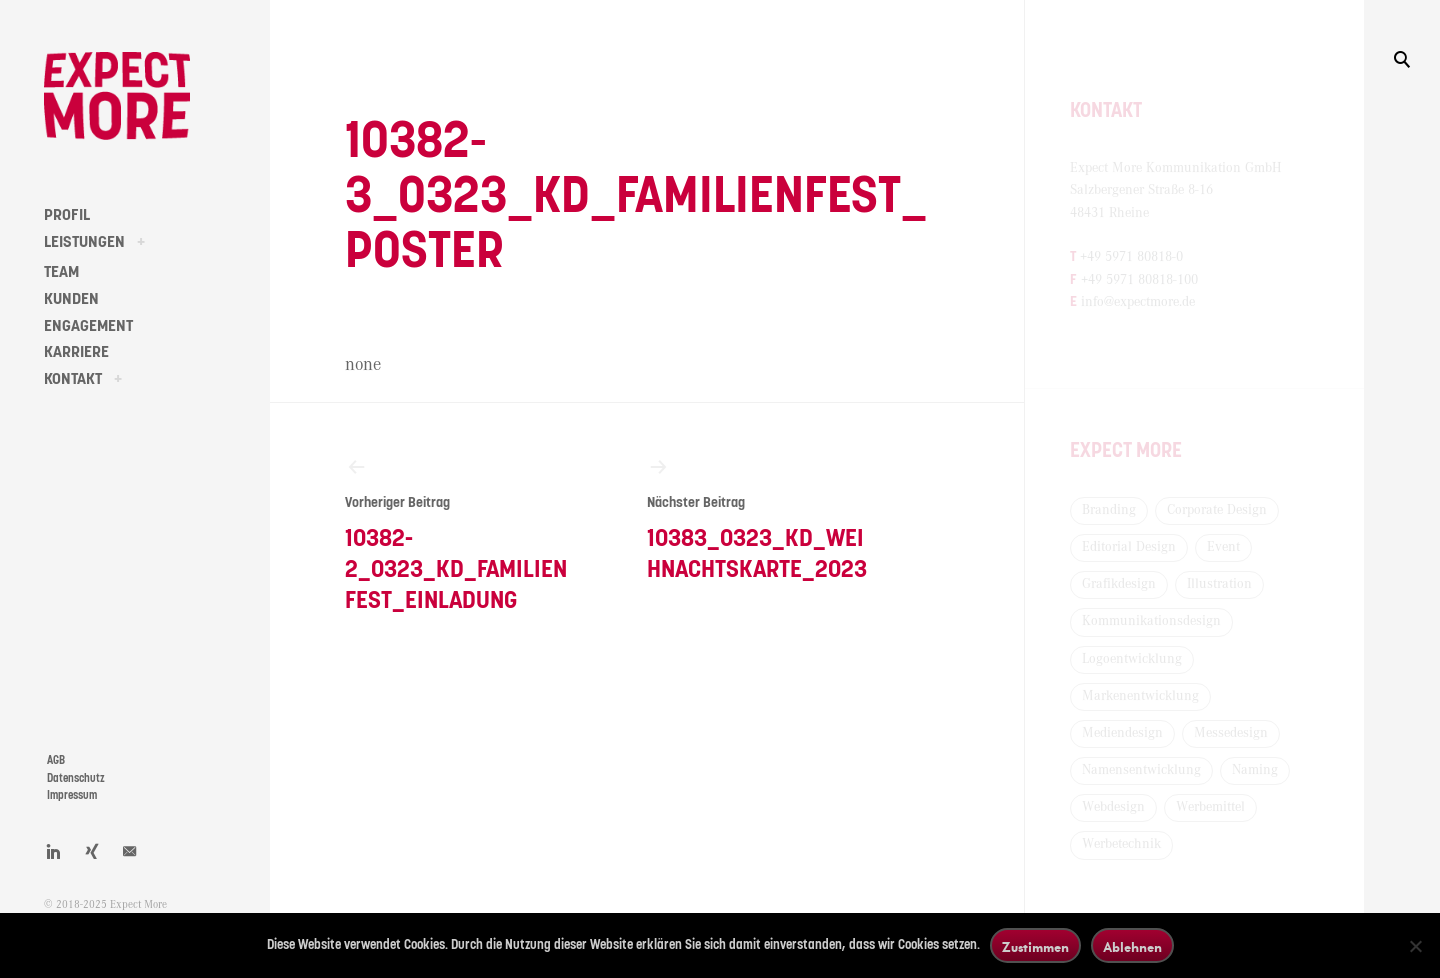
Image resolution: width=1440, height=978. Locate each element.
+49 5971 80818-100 (1139, 280)
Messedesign (1231, 733)
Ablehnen (1132, 946)
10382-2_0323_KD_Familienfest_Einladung (458, 534)
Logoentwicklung (1132, 659)
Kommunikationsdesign (1151, 621)
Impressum (72, 795)
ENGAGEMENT (88, 326)
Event (1223, 547)
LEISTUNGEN (84, 242)
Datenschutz (76, 778)
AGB (56, 760)
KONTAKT (73, 379)
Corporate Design (1217, 510)
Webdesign (1113, 807)
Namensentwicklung (1141, 770)
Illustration (1219, 584)
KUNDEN (71, 299)
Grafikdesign (1119, 584)
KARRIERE (76, 352)
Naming (1255, 770)
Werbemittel (1210, 807)
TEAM (61, 272)
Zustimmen (1035, 946)
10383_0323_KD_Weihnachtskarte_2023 (760, 518)
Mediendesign (1122, 733)
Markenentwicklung (1140, 696)
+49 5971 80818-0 (1131, 257)
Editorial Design (1129, 547)
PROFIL (67, 215)
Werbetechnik (1121, 844)
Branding (1109, 510)
